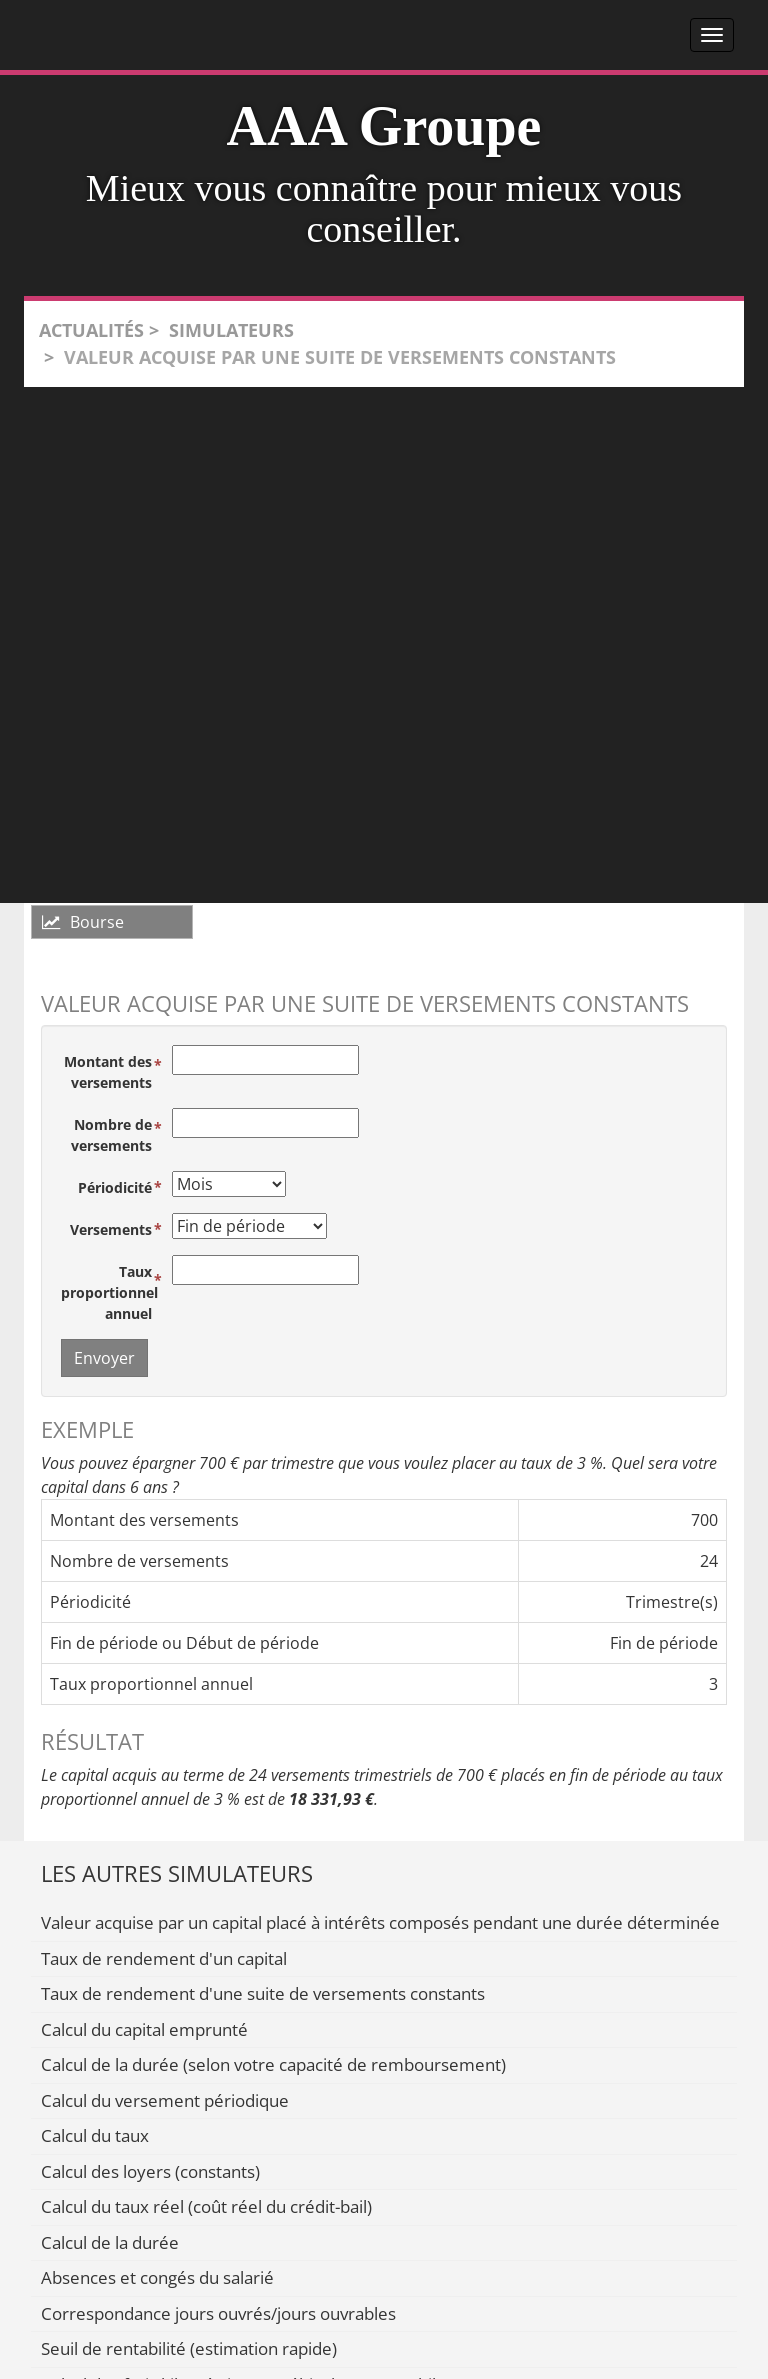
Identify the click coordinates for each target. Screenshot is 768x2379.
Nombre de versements (111, 1135)
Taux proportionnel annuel (109, 1292)
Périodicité (115, 1187)
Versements (111, 1229)
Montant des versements (108, 1072)
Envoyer (104, 1358)
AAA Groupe (384, 126)
